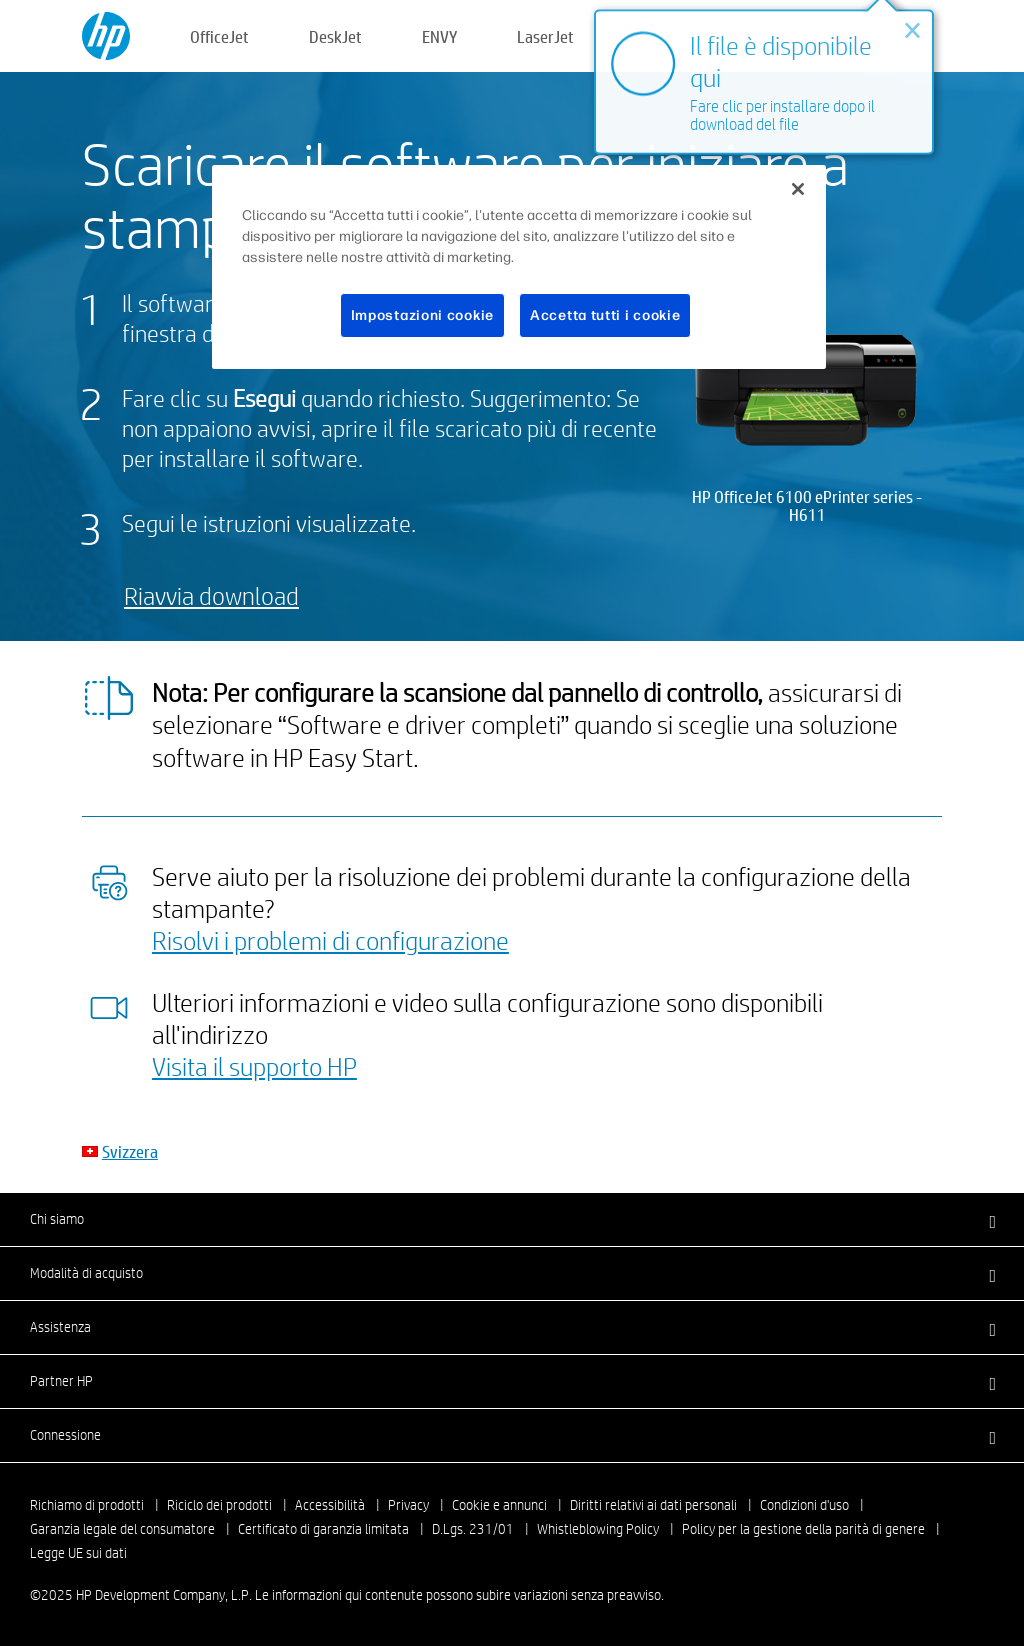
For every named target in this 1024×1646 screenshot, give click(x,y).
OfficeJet (219, 36)
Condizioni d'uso (804, 1505)
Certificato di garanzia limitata (323, 1529)
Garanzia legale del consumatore (122, 1529)
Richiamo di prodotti (87, 1505)
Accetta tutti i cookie (605, 315)
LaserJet (545, 36)
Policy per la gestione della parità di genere (803, 1529)
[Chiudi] (798, 189)
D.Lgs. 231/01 (473, 1529)
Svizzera (130, 1151)
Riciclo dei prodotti (219, 1505)
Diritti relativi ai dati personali (653, 1505)
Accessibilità (330, 1505)
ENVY (439, 36)
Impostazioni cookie (422, 315)
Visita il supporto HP (254, 1066)
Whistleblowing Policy (598, 1529)
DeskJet (335, 36)
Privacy (408, 1505)
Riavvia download (211, 595)
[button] (512, 1219)
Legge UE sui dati (78, 1553)
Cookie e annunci (499, 1505)
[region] (519, 267)
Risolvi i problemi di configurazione (330, 940)
